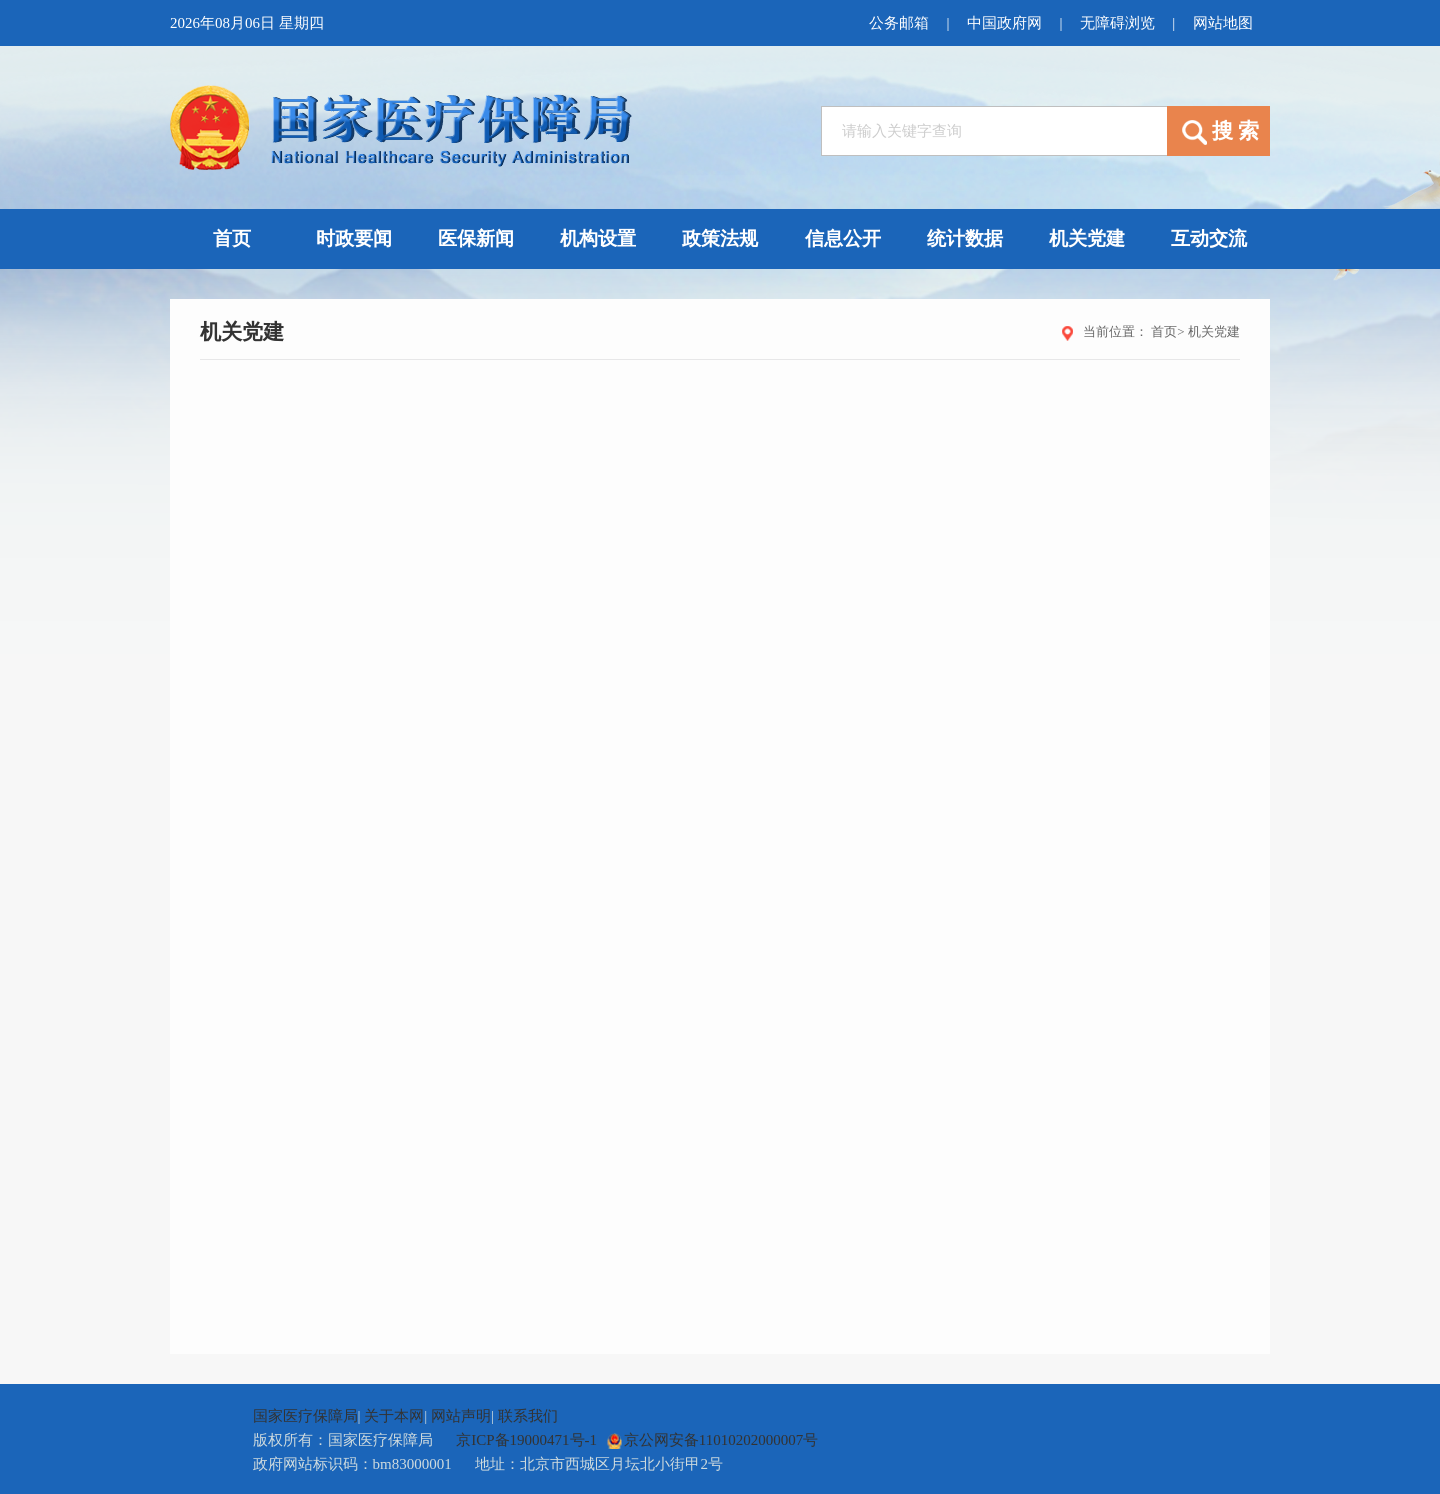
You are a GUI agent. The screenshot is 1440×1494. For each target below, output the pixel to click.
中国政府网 (1001, 23)
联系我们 (528, 1416)
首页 (1164, 331)
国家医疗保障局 (305, 1416)
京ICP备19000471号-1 (526, 1440)
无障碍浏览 (1115, 23)
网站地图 (1222, 23)
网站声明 (461, 1416)
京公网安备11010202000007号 (712, 1440)
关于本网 (394, 1416)
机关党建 (1214, 331)
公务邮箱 (895, 23)
